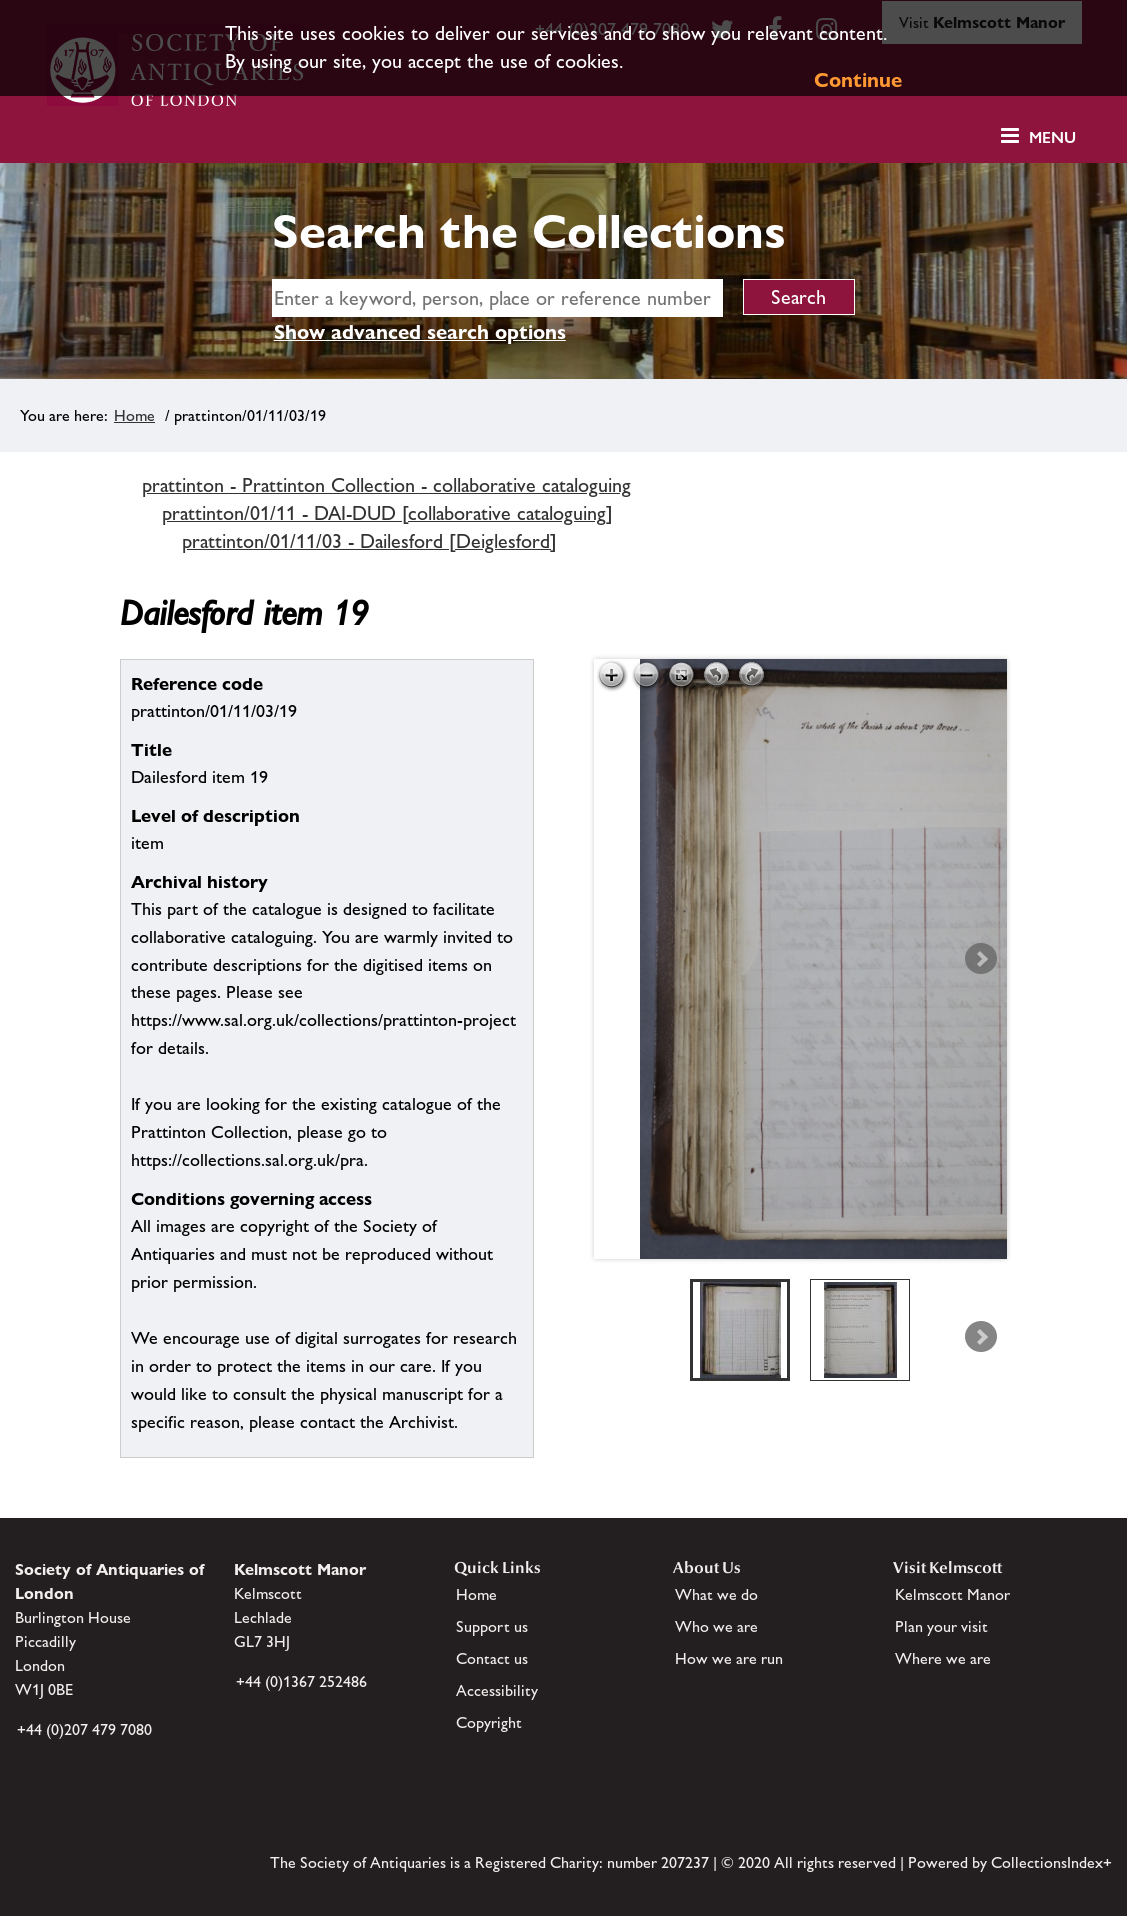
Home (134, 415)
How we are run (729, 1658)
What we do (716, 1594)
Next (981, 959)
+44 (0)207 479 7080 (84, 1729)
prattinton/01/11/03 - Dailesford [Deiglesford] (369, 541)
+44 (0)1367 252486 (301, 1681)
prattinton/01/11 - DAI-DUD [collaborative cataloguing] (387, 513)
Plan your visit (941, 1626)
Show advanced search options (420, 332)
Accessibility (497, 1690)
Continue (858, 80)
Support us (492, 1626)
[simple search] (497, 298)
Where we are (943, 1658)
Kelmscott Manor (952, 1594)
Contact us (492, 1658)
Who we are (716, 1626)
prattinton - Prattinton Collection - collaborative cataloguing (386, 485)
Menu (1052, 137)
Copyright (489, 1722)
